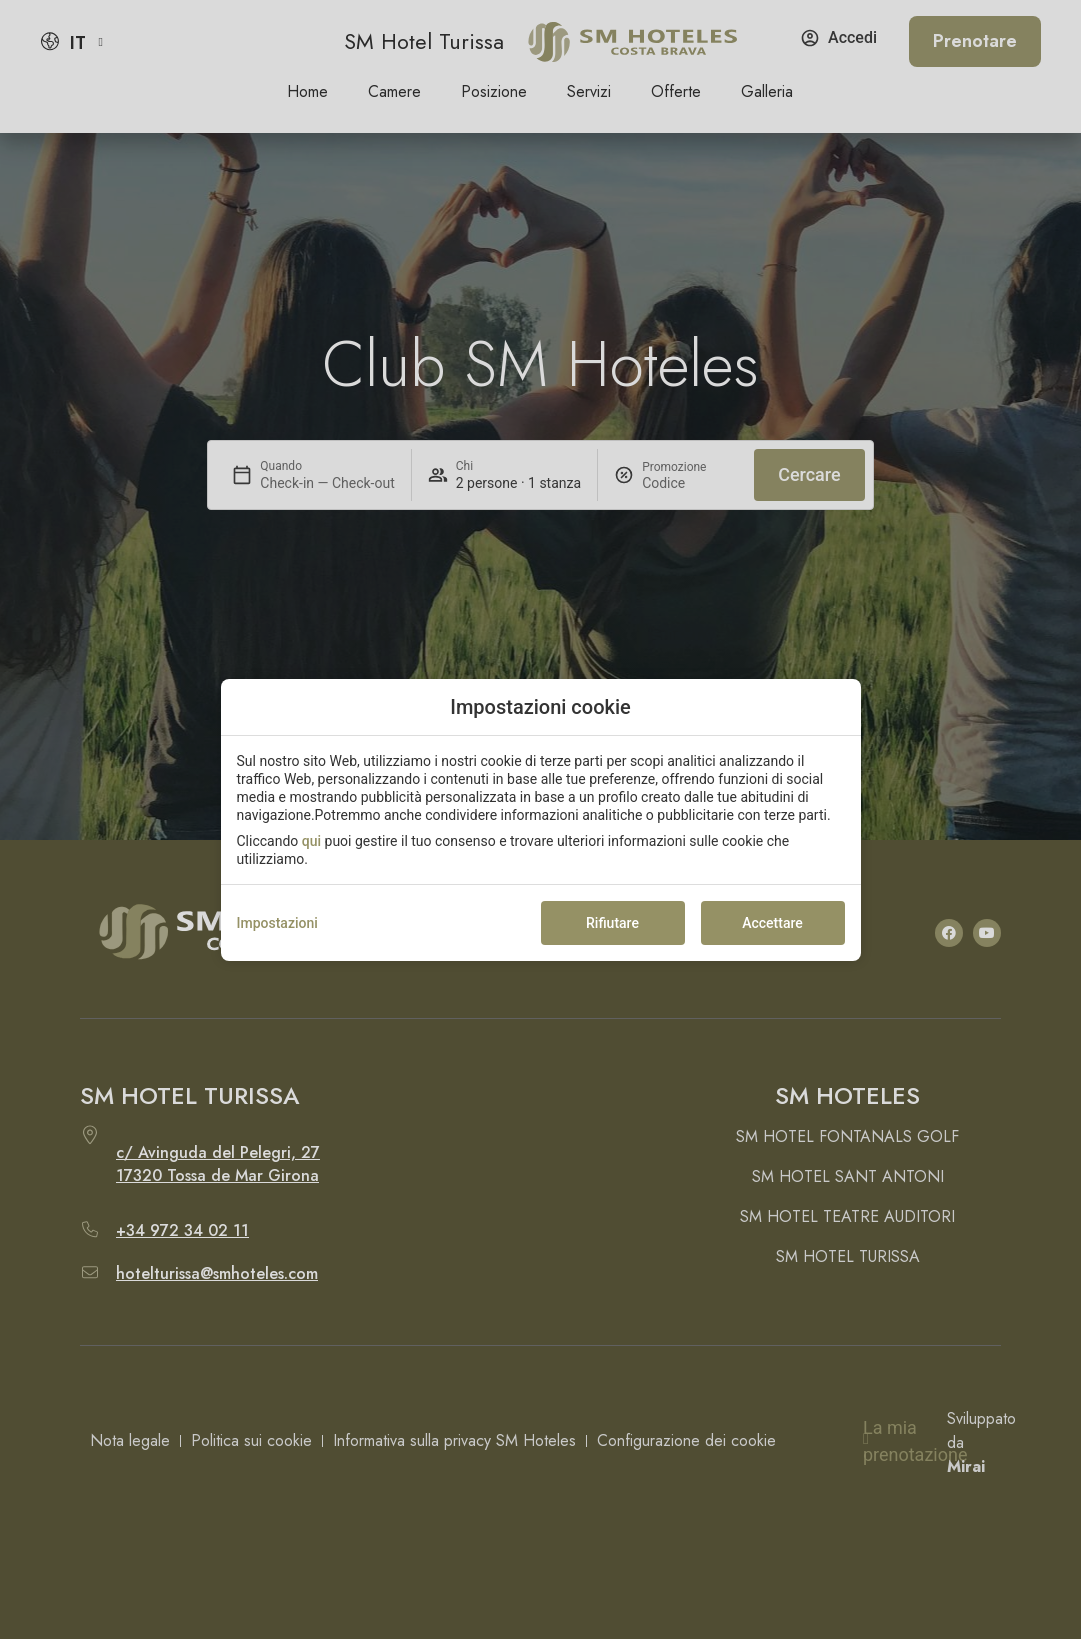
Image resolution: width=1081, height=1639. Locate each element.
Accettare (772, 923)
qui (311, 841)
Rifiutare (612, 923)
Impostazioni (277, 923)
